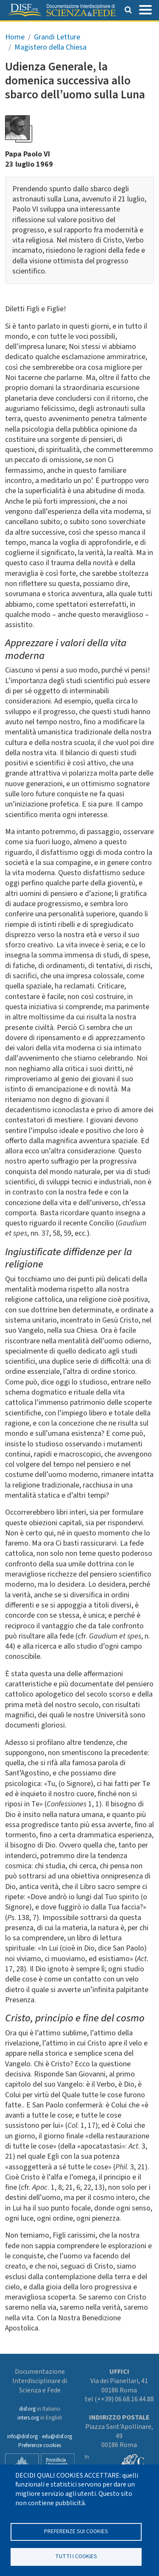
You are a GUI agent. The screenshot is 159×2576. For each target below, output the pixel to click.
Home (15, 37)
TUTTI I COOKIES (76, 2556)
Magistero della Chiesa (50, 47)
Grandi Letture (57, 37)
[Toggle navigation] (145, 9)
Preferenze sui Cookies (76, 2531)
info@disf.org (22, 2436)
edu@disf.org (57, 2436)
